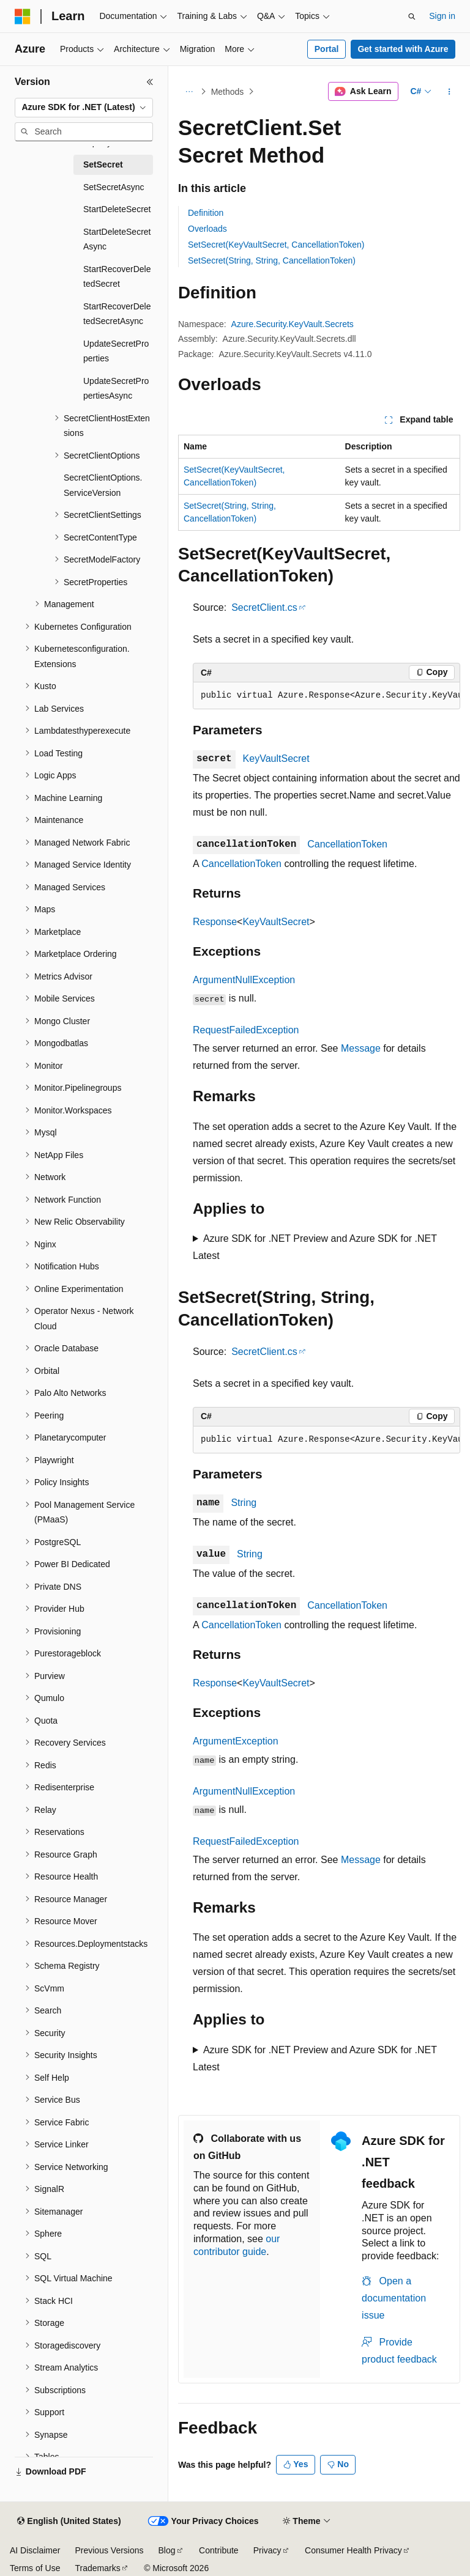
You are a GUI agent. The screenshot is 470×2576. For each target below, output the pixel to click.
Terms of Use (35, 2568)
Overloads (207, 229)
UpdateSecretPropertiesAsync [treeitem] (116, 388)
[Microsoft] (23, 16)
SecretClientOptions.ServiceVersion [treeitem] (103, 485)
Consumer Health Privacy (353, 2550)
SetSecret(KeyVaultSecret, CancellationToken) (276, 244)
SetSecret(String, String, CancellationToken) (272, 260)
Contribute (219, 2550)
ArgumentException (235, 1741)
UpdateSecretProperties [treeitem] (116, 351)
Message (361, 1048)
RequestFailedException (246, 1030)
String (243, 1502)
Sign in (442, 16)
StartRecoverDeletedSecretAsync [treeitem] (117, 314)
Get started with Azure (402, 49)
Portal (327, 49)
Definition (205, 213)
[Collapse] (150, 82)
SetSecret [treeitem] (103, 164)
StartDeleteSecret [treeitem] (117, 209)
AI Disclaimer (35, 2550)
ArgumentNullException (244, 980)
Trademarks (97, 2568)
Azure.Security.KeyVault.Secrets (292, 324)
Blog (167, 2550)
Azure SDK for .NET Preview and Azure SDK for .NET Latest (315, 1247)
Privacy (267, 2550)
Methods (227, 92)
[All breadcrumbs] (189, 91)
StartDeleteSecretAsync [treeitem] (117, 239)
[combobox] (84, 107)
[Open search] (412, 17)
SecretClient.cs (264, 607)
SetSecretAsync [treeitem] (113, 187)
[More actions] (449, 91)
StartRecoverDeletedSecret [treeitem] (117, 276)
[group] (326, 695)
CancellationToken (347, 844)
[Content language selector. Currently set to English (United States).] (69, 2521)
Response (215, 922)
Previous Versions (109, 2550)
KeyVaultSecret (276, 758)
